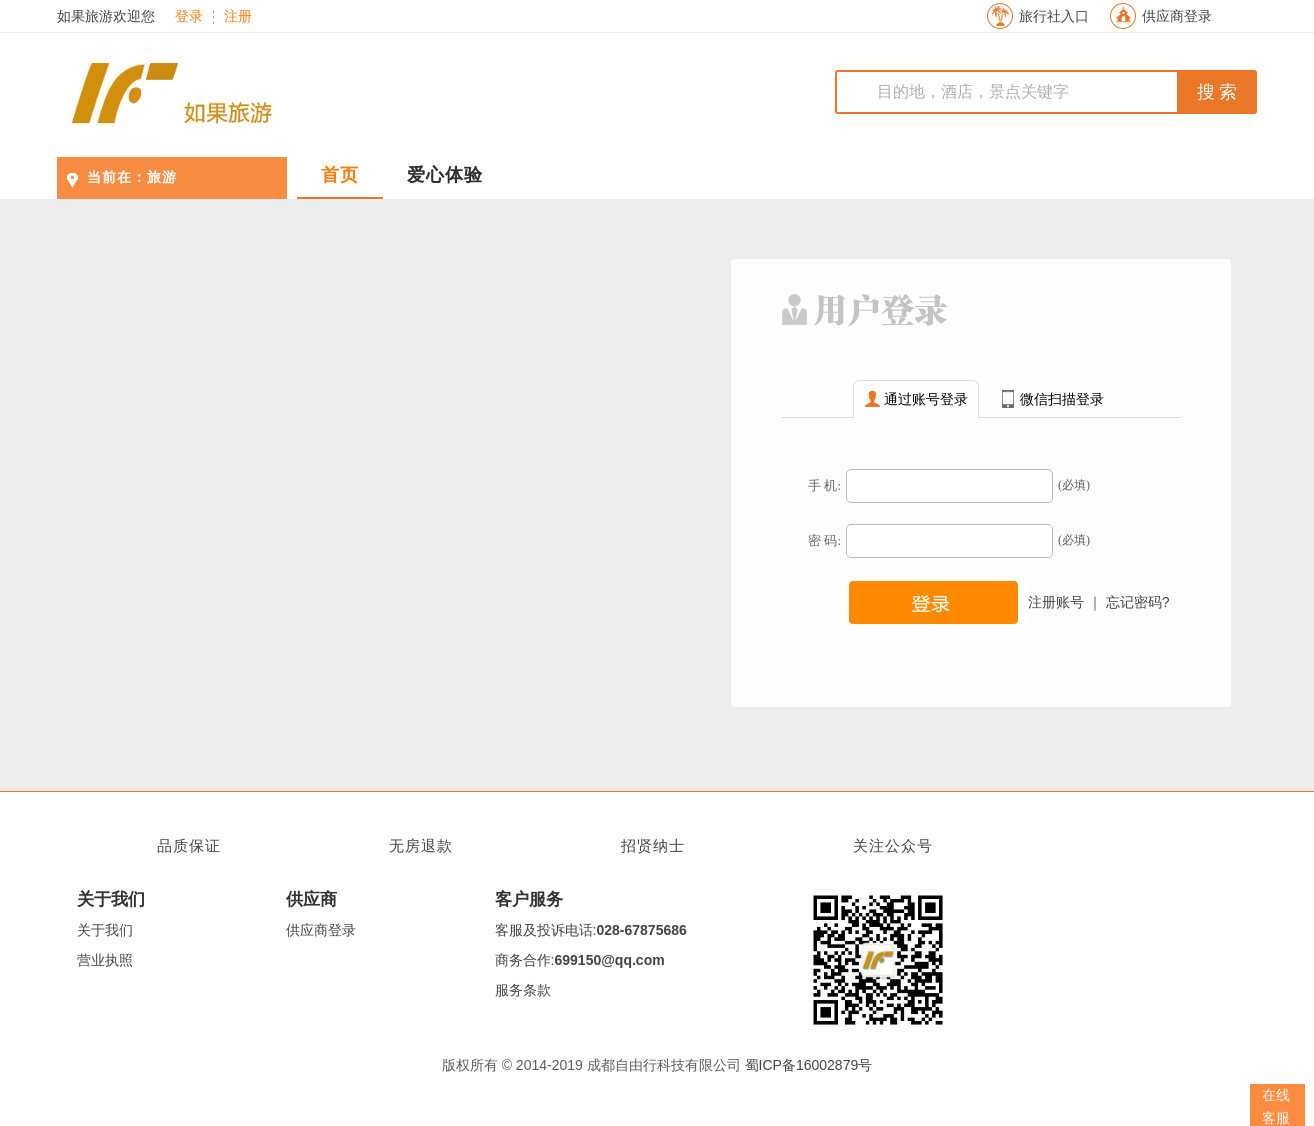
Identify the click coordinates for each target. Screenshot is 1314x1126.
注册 (238, 17)
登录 (189, 17)
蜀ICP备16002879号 (809, 1065)
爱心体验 (445, 175)
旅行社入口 (1054, 16)
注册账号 (1056, 602)
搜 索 (1217, 92)
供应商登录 (1177, 16)
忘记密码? (1138, 602)
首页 (340, 175)
